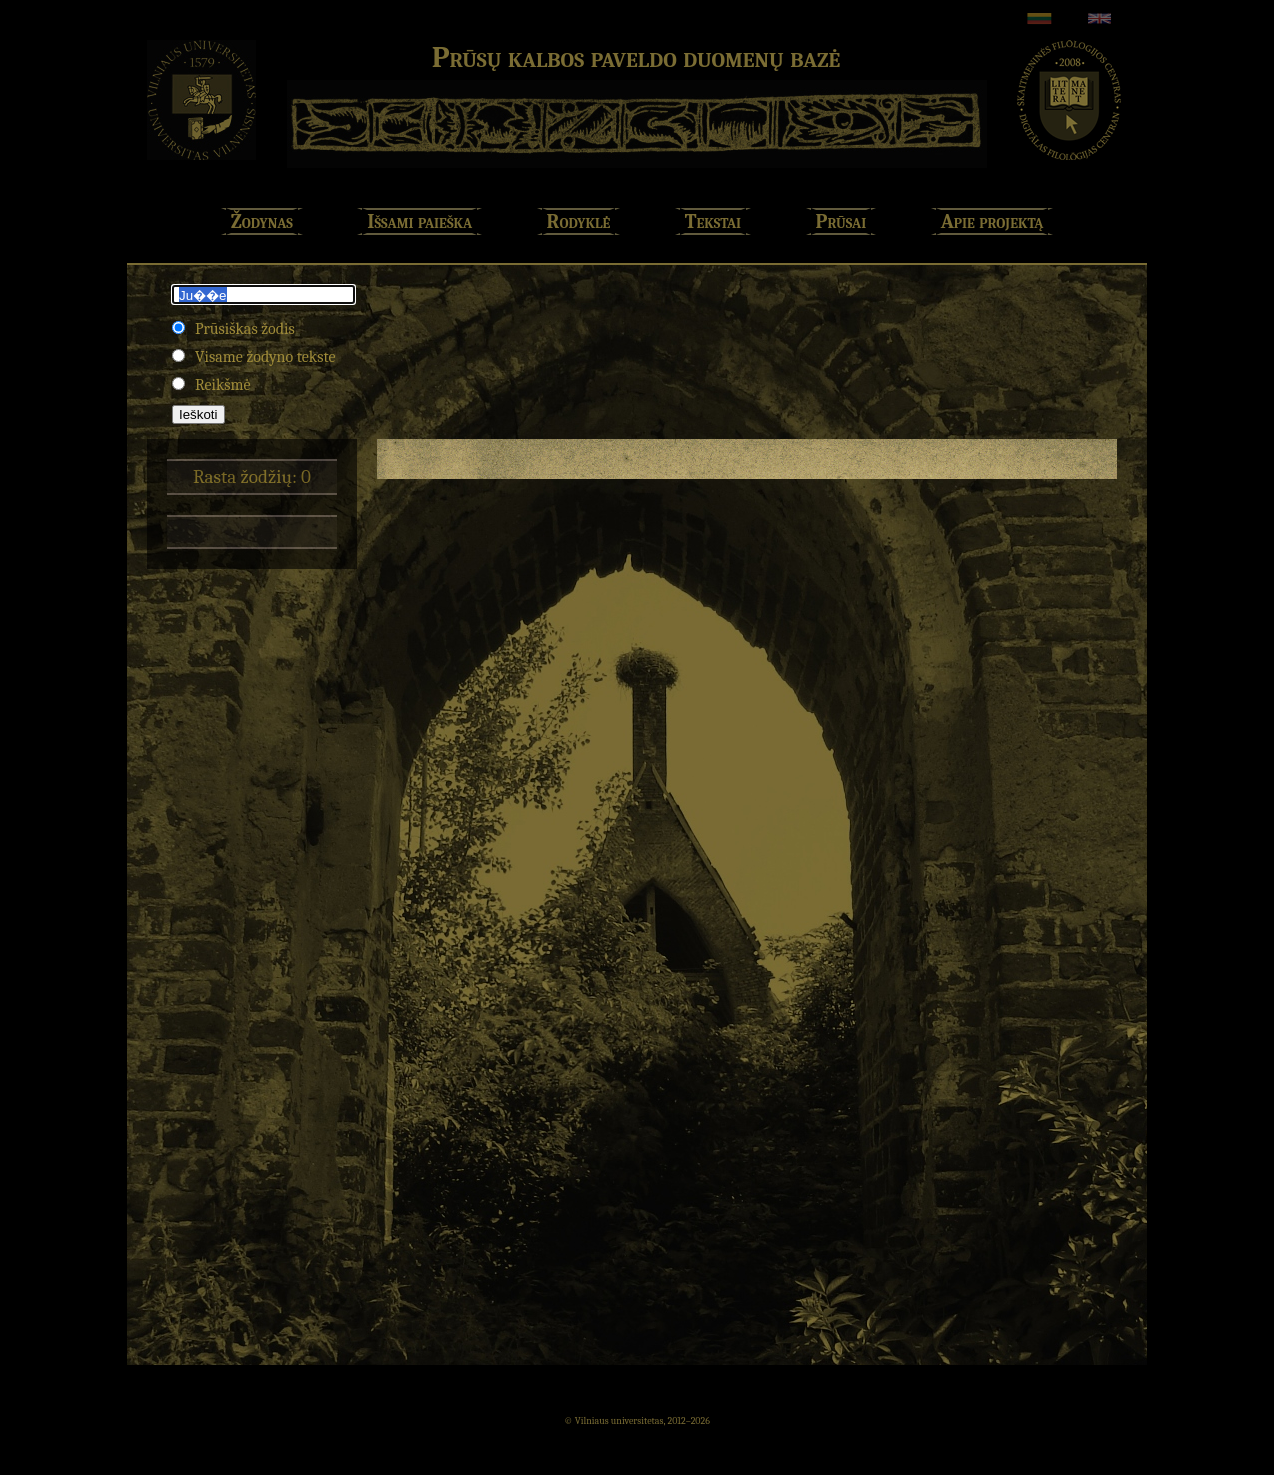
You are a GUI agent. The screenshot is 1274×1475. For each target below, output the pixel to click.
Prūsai (841, 221)
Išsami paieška (419, 221)
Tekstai (713, 221)
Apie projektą (992, 221)
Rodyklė (579, 221)
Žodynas (262, 221)
